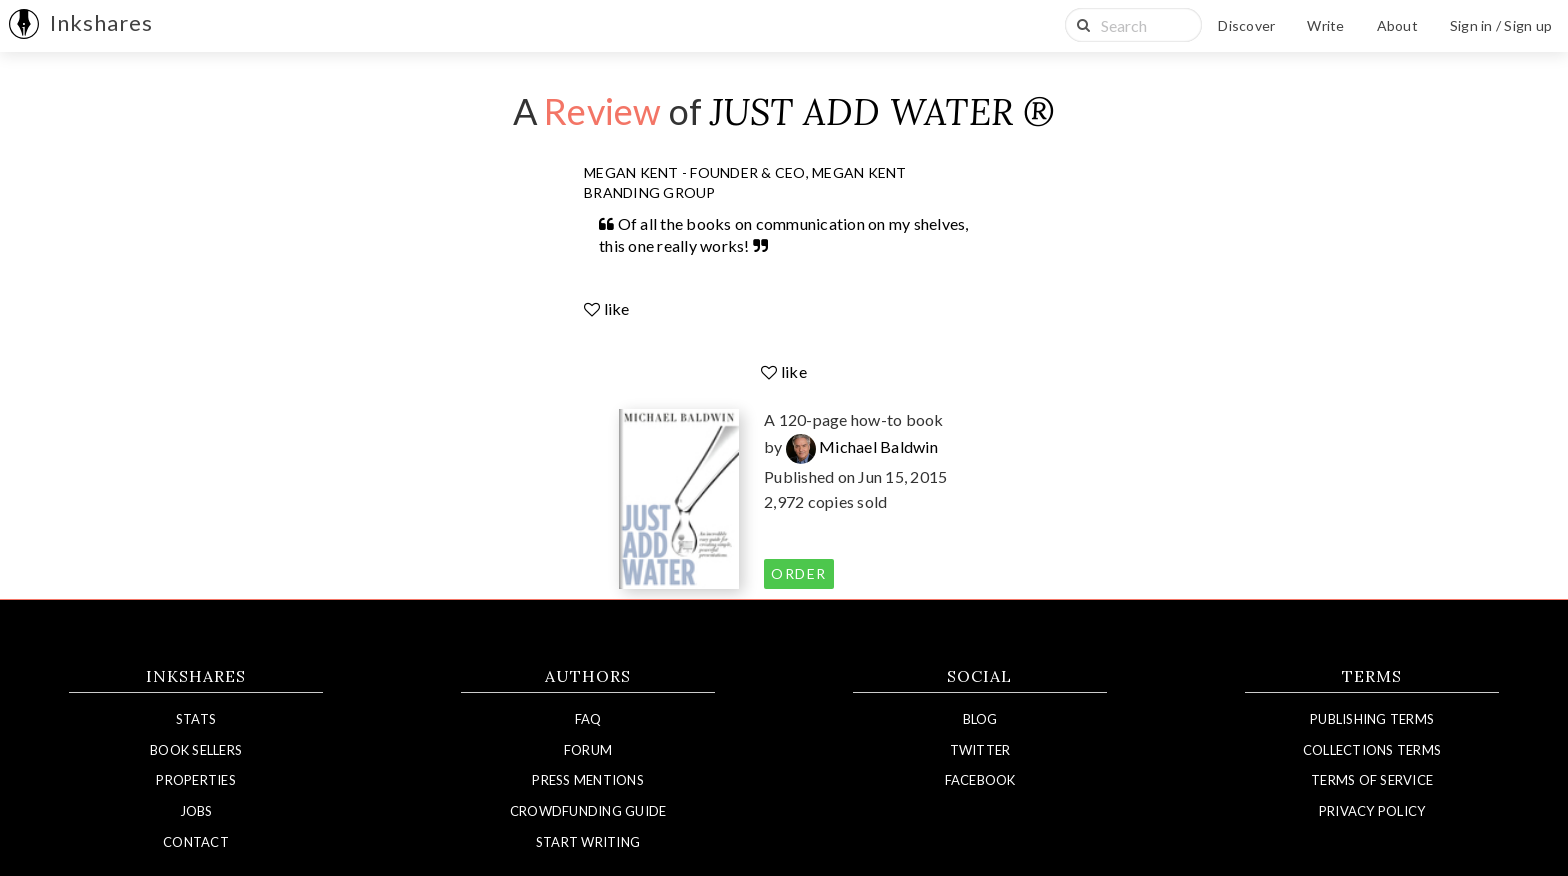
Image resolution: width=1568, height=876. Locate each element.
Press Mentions (588, 780)
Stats (196, 719)
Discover (1246, 25)
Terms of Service (1372, 780)
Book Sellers (196, 750)
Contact (196, 842)
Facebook (980, 780)
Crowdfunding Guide (588, 811)
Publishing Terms (1372, 719)
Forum (588, 750)
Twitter (980, 750)
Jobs (196, 811)
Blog (980, 719)
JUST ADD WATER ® (883, 112)
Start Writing (588, 842)
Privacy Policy (1372, 811)
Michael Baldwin (862, 446)
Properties (196, 780)
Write (1325, 25)
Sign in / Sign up (1501, 25)
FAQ (588, 719)
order (799, 573)
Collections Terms (1372, 750)
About (1397, 25)
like (607, 308)
